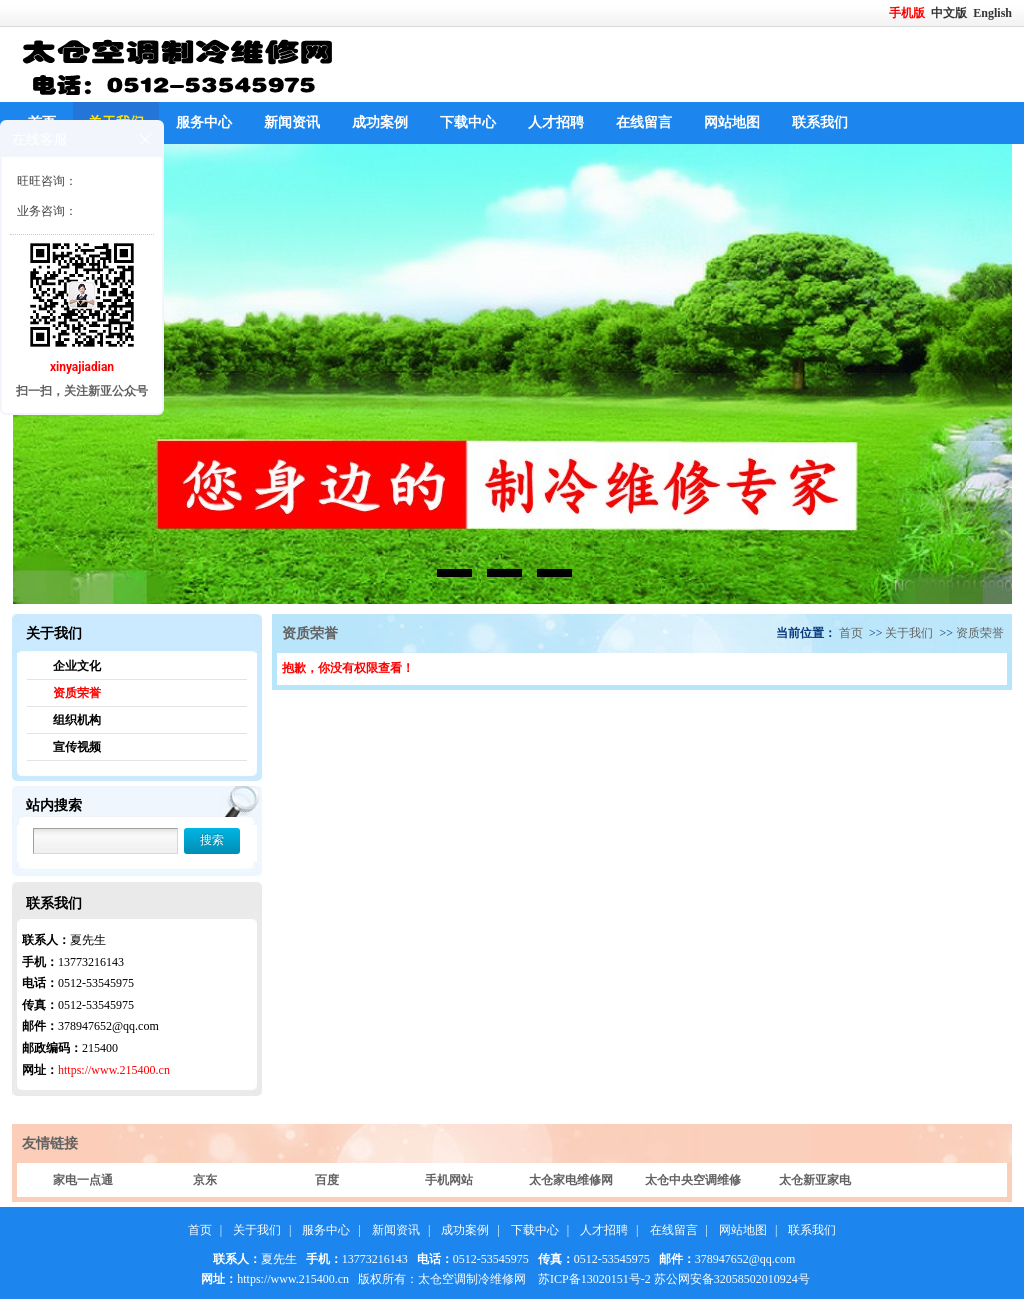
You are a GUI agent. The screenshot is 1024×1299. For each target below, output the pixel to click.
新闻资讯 (292, 122)
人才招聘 (556, 122)
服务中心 (204, 122)
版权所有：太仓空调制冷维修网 (442, 1279)
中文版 (950, 13)
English (992, 13)
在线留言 (644, 122)
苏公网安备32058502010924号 (732, 1279)
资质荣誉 (77, 693)
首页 (851, 633)
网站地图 (732, 122)
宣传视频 (77, 747)
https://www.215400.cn (114, 1070)
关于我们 (909, 633)
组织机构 (77, 720)
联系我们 (820, 122)
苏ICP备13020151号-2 (594, 1279)
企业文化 (77, 666)
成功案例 (380, 122)
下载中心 (468, 122)
